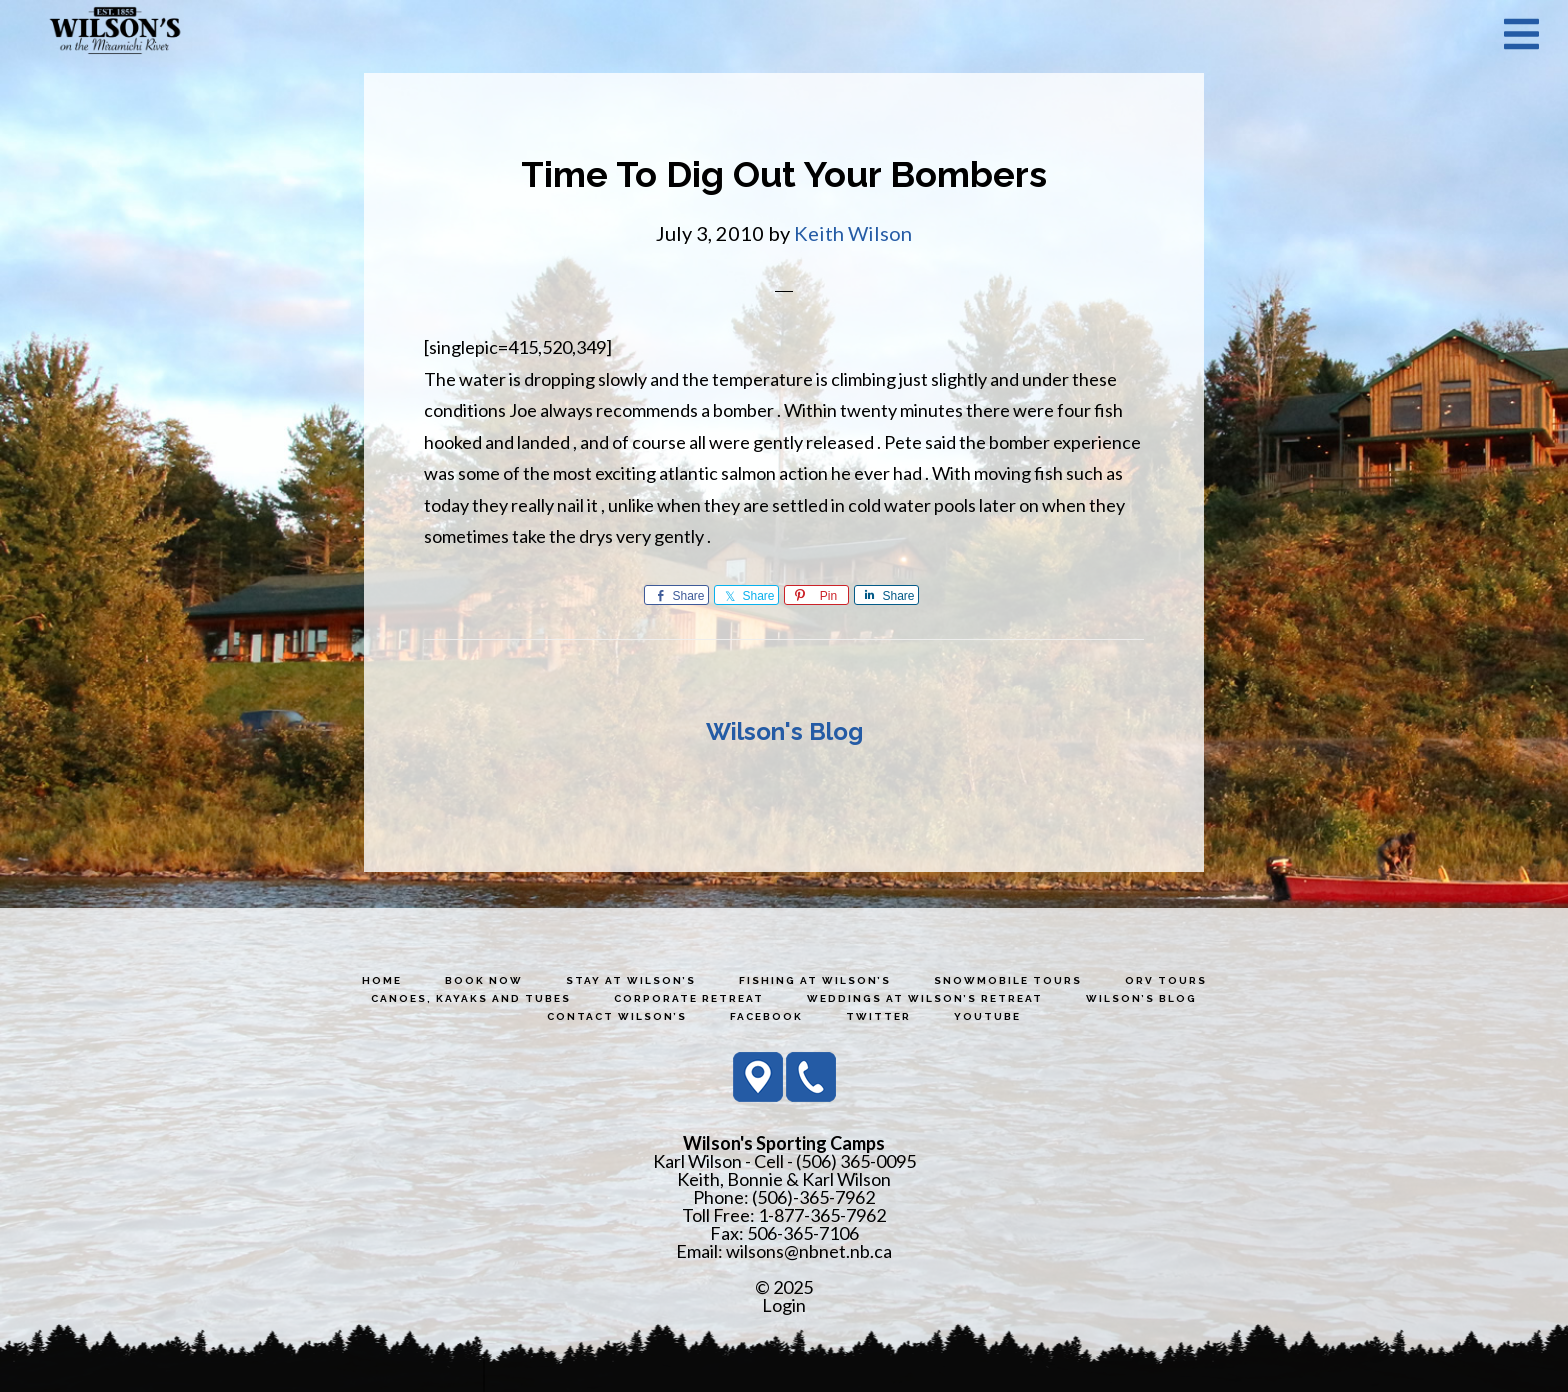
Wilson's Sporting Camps (115, 33)
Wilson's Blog (784, 731)
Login (784, 1305)
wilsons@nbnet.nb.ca (809, 1251)
